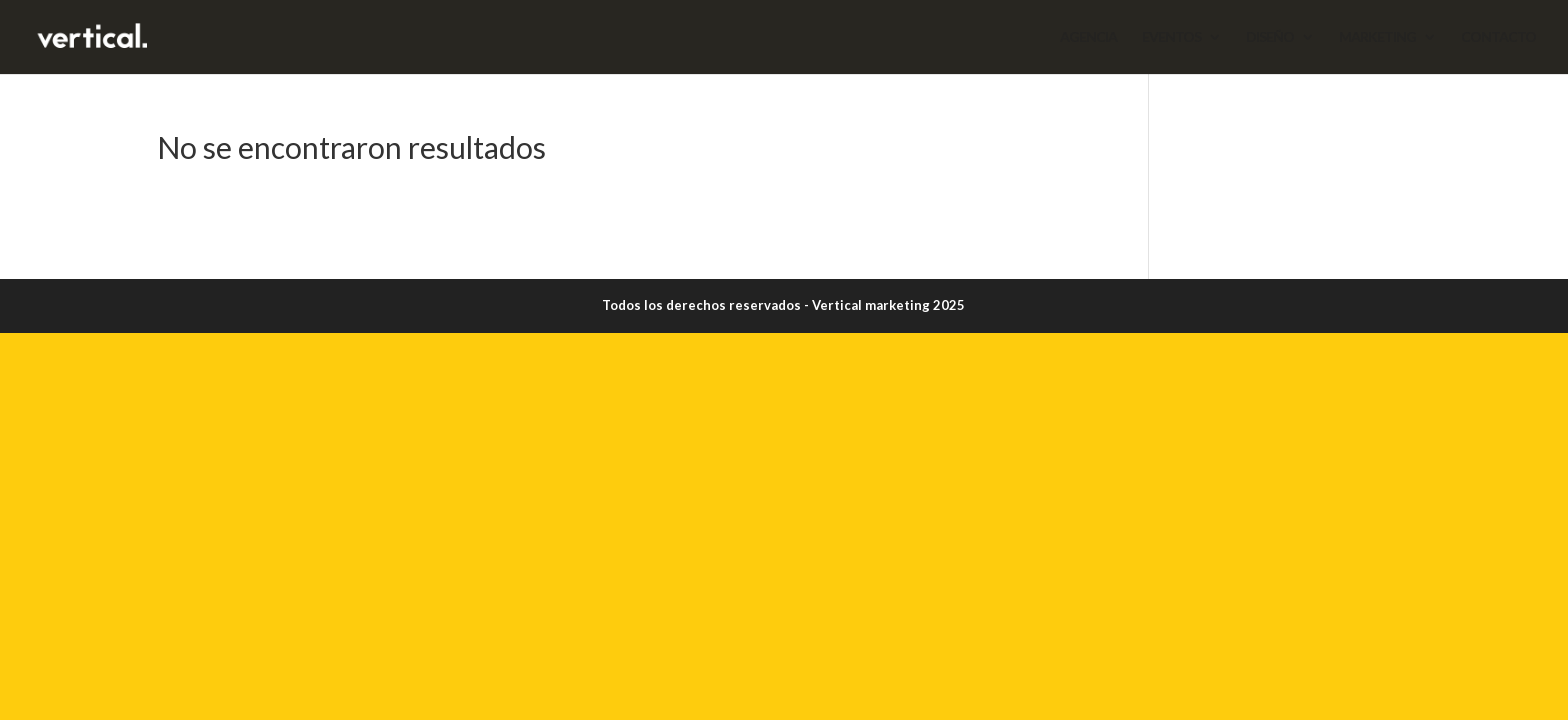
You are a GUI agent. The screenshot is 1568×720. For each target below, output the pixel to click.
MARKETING (1377, 37)
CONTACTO (1498, 37)
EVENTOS (1171, 37)
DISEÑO (1270, 37)
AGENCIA (1088, 37)
